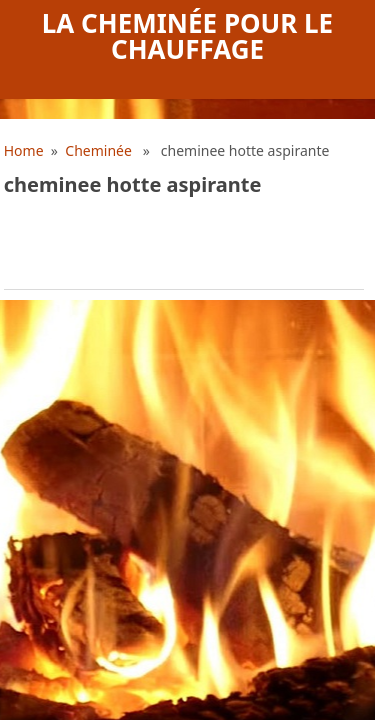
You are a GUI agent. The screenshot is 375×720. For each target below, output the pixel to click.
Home (24, 150)
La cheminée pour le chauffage (187, 36)
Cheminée (98, 150)
